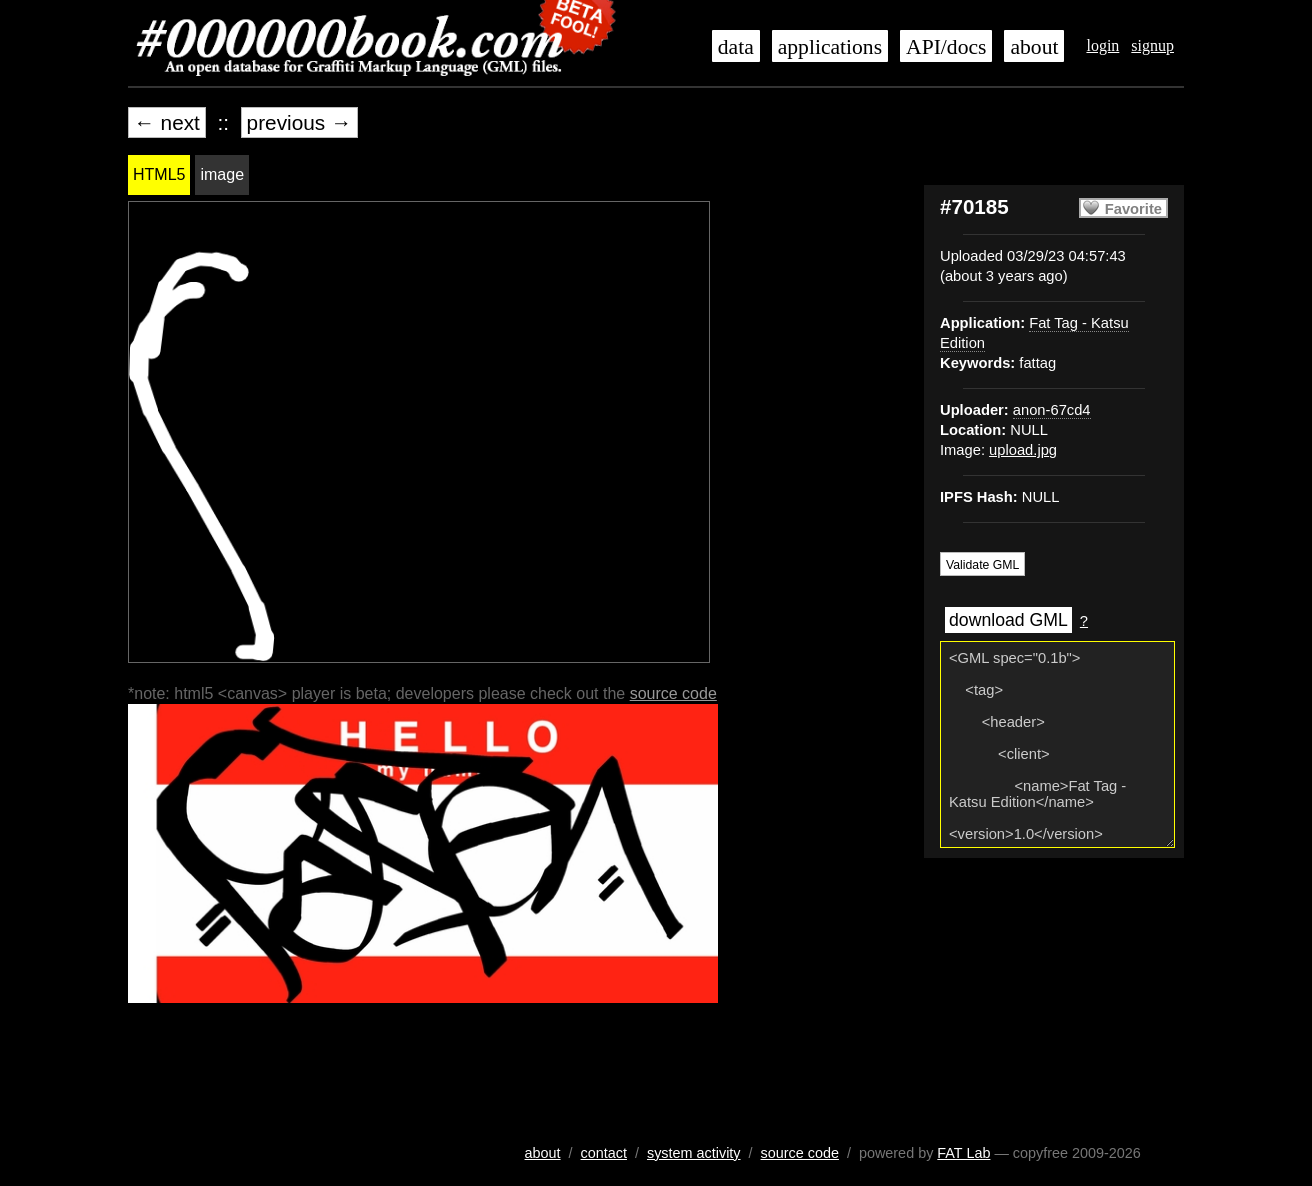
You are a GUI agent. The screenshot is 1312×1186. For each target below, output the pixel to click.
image (222, 174)
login (1102, 45)
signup (1152, 45)
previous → (299, 122)
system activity (694, 1153)
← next (167, 122)
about (1034, 47)
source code (673, 693)
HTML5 (159, 174)
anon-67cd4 (1052, 410)
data (736, 47)
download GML (1008, 620)
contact (604, 1153)
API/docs (946, 47)
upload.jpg (1023, 450)
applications (830, 47)
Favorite (1133, 209)
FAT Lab (963, 1153)
